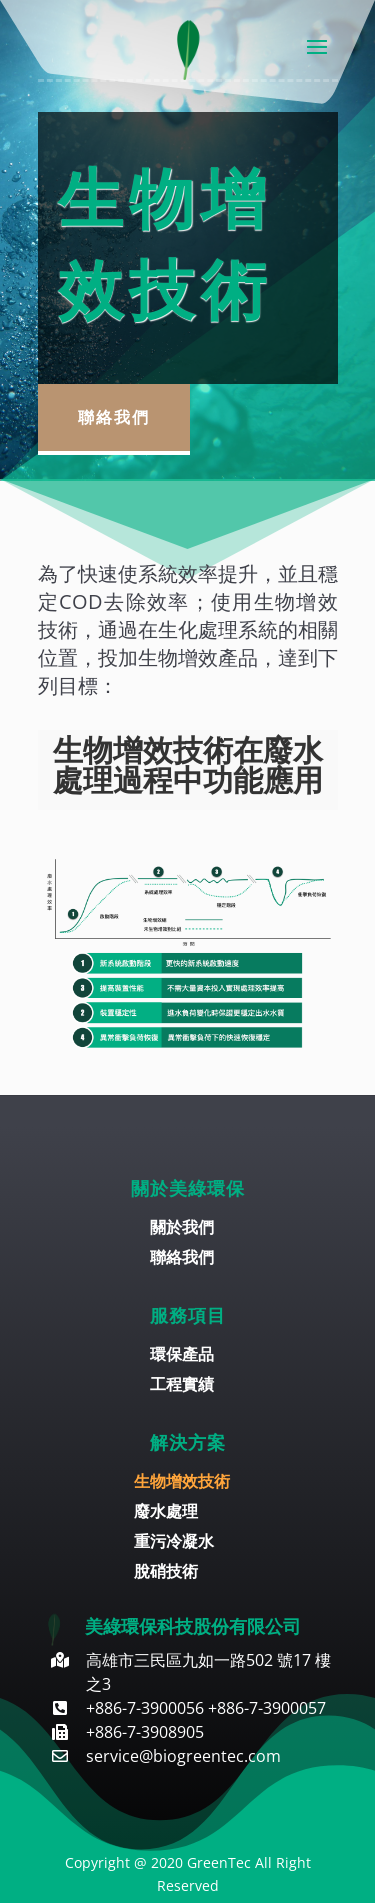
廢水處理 (166, 1513)
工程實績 (182, 1386)
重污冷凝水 (174, 1543)
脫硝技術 (166, 1573)
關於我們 (182, 1229)
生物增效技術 (182, 1483)
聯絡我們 (114, 417)
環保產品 (182, 1356)
